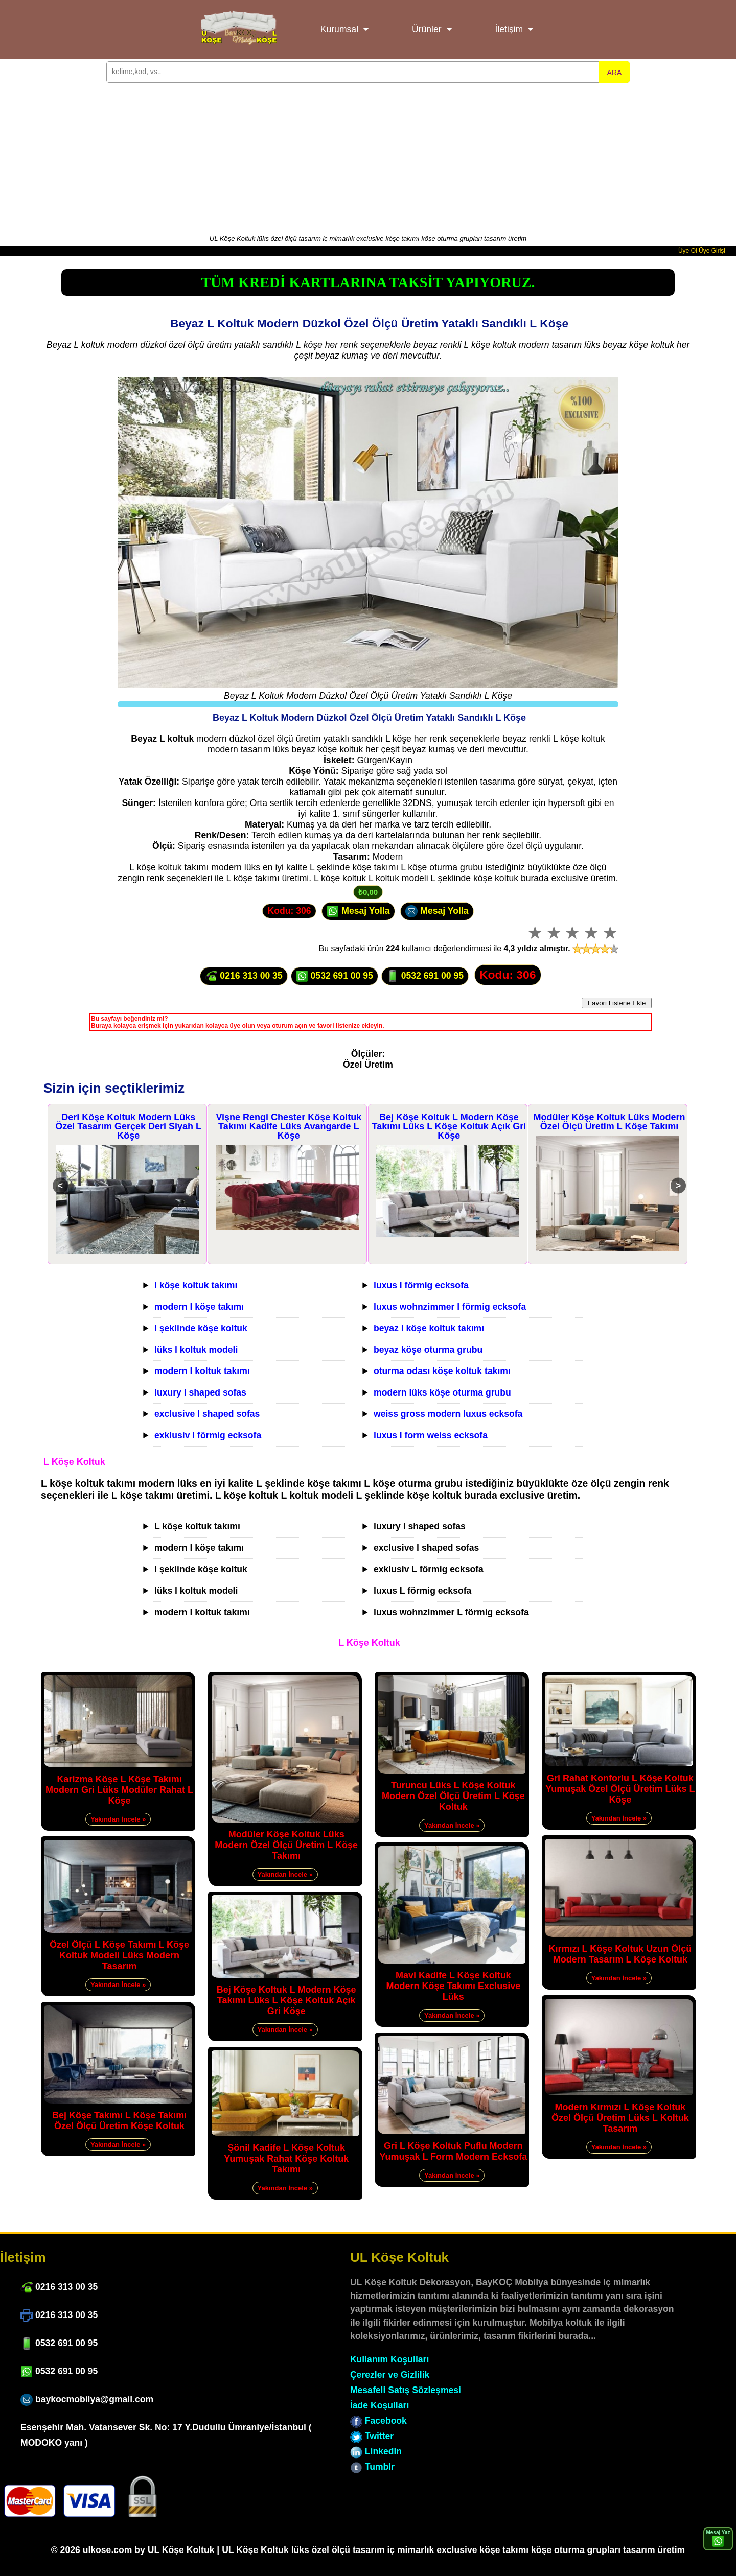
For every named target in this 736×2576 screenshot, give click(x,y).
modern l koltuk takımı (202, 1371)
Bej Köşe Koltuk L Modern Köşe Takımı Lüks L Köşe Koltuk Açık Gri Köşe (449, 1126)
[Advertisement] (368, 157)
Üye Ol (687, 250)
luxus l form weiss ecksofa (431, 1435)
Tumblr (372, 2467)
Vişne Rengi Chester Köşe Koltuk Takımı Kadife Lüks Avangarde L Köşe (288, 1126)
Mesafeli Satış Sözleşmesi (405, 2390)
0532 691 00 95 (334, 976)
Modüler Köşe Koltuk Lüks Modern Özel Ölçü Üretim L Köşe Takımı (609, 1121)
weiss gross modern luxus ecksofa (448, 1414)
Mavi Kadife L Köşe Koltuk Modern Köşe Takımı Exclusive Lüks (453, 1986)
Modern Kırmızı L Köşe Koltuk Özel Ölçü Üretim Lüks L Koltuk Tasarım (620, 2118)
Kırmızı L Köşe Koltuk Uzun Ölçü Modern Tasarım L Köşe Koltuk (620, 1954)
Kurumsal (339, 29)
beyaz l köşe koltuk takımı (429, 1328)
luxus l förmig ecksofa (421, 1285)
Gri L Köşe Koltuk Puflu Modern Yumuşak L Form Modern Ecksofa (453, 2151)
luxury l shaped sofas (200, 1392)
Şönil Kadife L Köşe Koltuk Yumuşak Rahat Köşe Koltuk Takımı (286, 2159)
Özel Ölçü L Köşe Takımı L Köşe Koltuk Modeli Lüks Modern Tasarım (119, 1955)
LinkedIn (376, 2451)
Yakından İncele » (118, 1819)
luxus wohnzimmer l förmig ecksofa (450, 1307)
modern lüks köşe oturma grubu (442, 1392)
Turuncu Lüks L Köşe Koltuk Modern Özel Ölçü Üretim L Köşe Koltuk (453, 1796)
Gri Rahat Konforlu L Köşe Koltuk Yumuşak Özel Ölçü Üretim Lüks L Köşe (620, 1789)
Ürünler (427, 29)
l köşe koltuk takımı (195, 1285)
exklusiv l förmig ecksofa (207, 1435)
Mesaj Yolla (358, 911)
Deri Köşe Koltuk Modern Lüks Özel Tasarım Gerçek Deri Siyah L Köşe (128, 1126)
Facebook (378, 2421)
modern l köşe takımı (199, 1307)
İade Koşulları (379, 2405)
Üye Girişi (712, 250)
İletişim (509, 29)
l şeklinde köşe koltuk (200, 1328)
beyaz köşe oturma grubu (428, 1349)
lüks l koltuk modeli (196, 1349)
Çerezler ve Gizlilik (390, 2375)
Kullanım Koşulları (389, 2359)
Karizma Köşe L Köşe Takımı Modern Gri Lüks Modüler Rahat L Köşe (119, 1790)
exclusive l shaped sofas (207, 1414)
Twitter (372, 2436)
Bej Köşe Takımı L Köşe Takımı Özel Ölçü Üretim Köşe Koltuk (119, 2120)
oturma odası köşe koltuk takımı (442, 1371)
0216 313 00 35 (243, 976)
